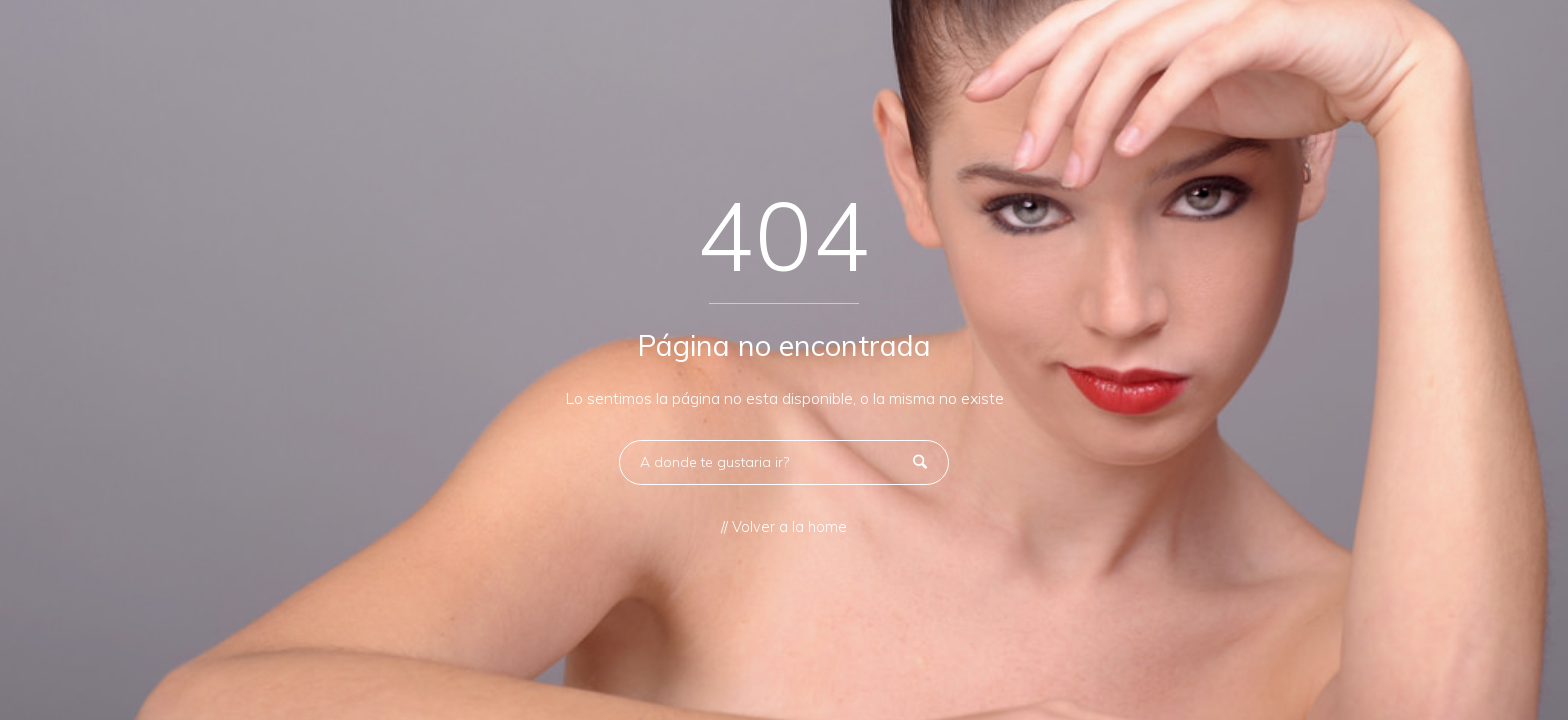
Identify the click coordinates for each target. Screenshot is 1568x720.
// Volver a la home (784, 527)
